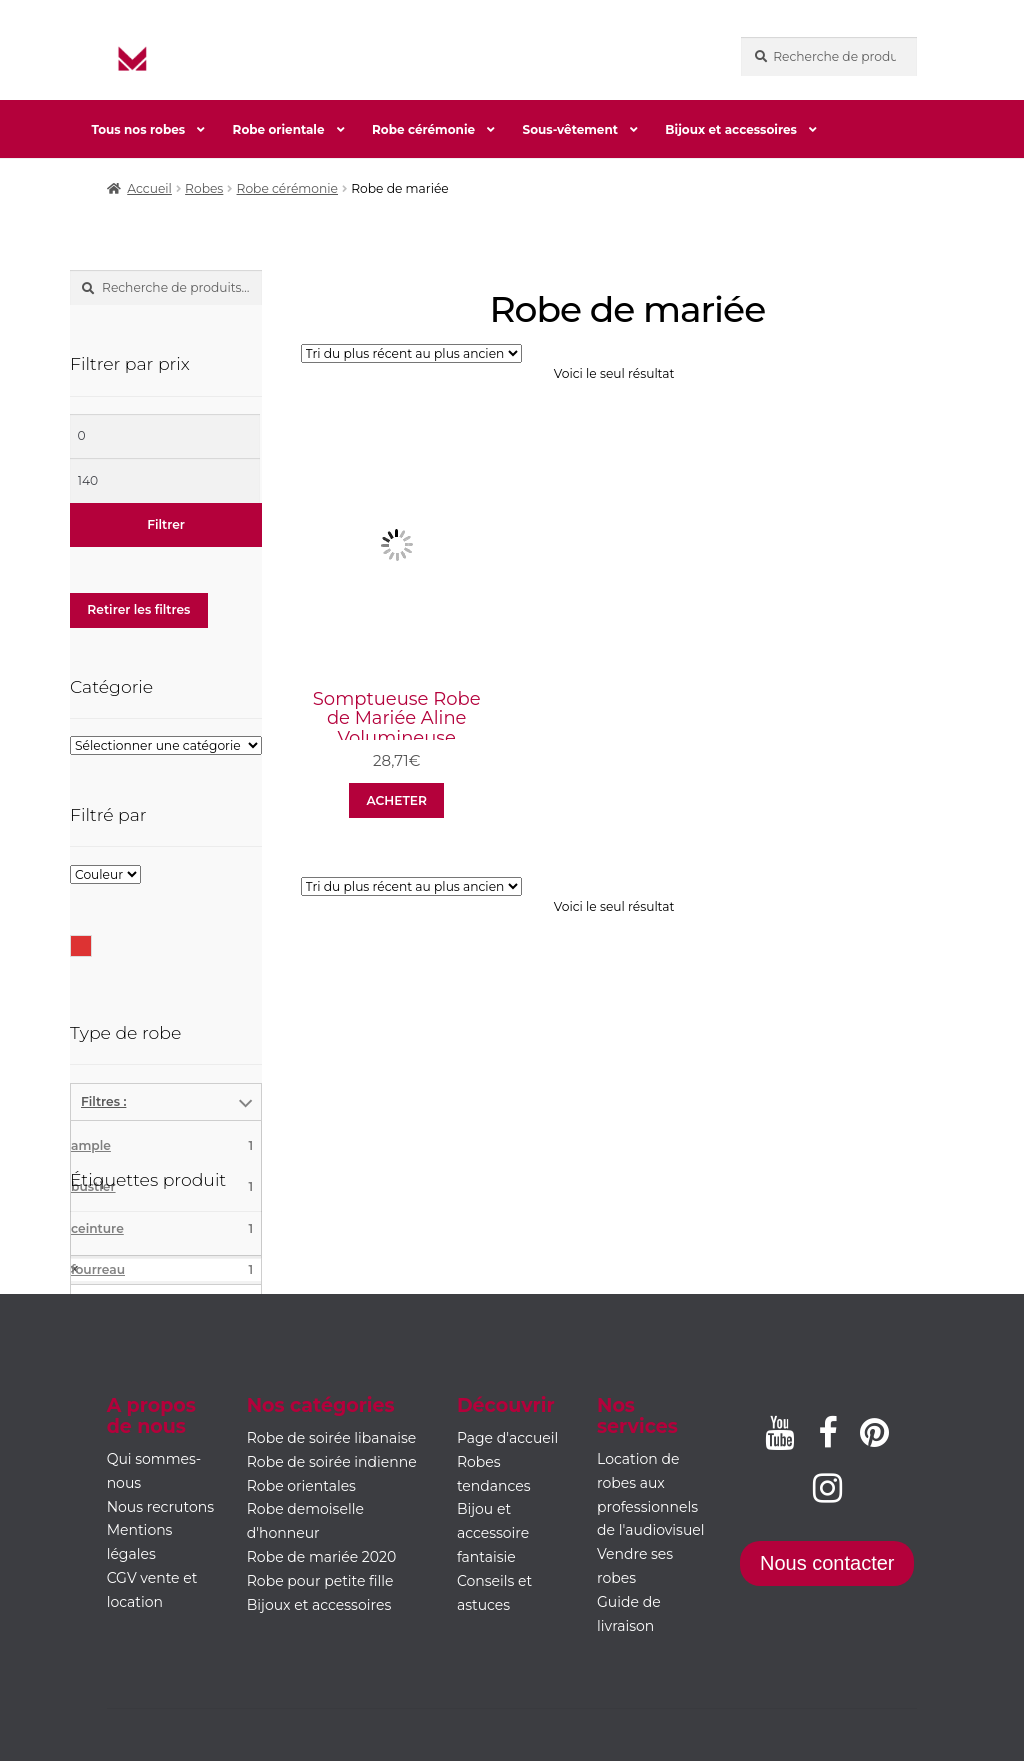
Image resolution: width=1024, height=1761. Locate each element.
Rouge (91, 944)
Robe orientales (301, 1486)
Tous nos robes (138, 129)
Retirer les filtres (138, 609)
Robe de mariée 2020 (321, 1557)
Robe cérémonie (423, 129)
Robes (204, 188)
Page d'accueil (507, 1438)
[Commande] (411, 353)
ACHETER (396, 800)
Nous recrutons (160, 1507)
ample (162, 1145)
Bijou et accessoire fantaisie (493, 1533)
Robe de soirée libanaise (332, 1438)
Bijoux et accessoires (731, 129)
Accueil (149, 188)
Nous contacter (827, 1563)
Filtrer (166, 524)
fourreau (162, 1269)
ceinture (162, 1228)
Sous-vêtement (570, 129)
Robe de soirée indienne (332, 1462)
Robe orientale (279, 129)
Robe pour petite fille (320, 1581)
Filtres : (103, 1101)
